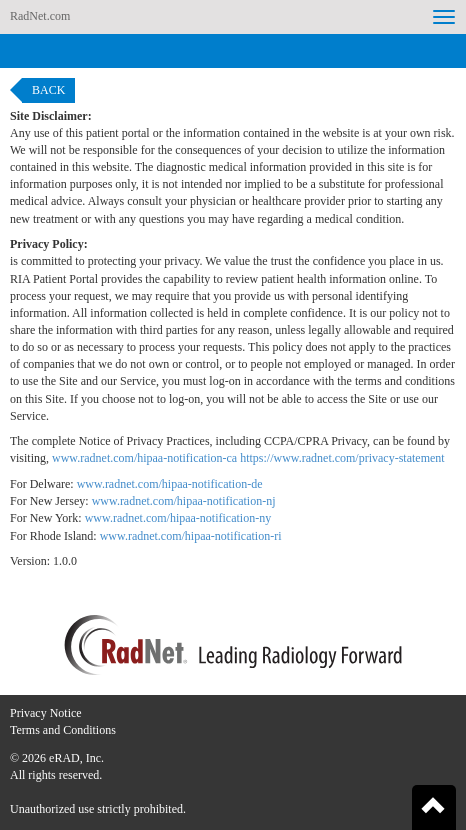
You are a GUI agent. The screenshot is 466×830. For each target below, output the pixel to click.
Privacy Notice (46, 713)
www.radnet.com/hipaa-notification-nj (184, 501)
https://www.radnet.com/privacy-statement (342, 458)
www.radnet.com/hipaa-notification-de (170, 484)
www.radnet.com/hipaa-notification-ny (178, 518)
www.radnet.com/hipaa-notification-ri (191, 536)
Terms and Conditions (63, 730)
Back (48, 90)
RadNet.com (40, 16)
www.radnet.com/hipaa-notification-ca (144, 458)
